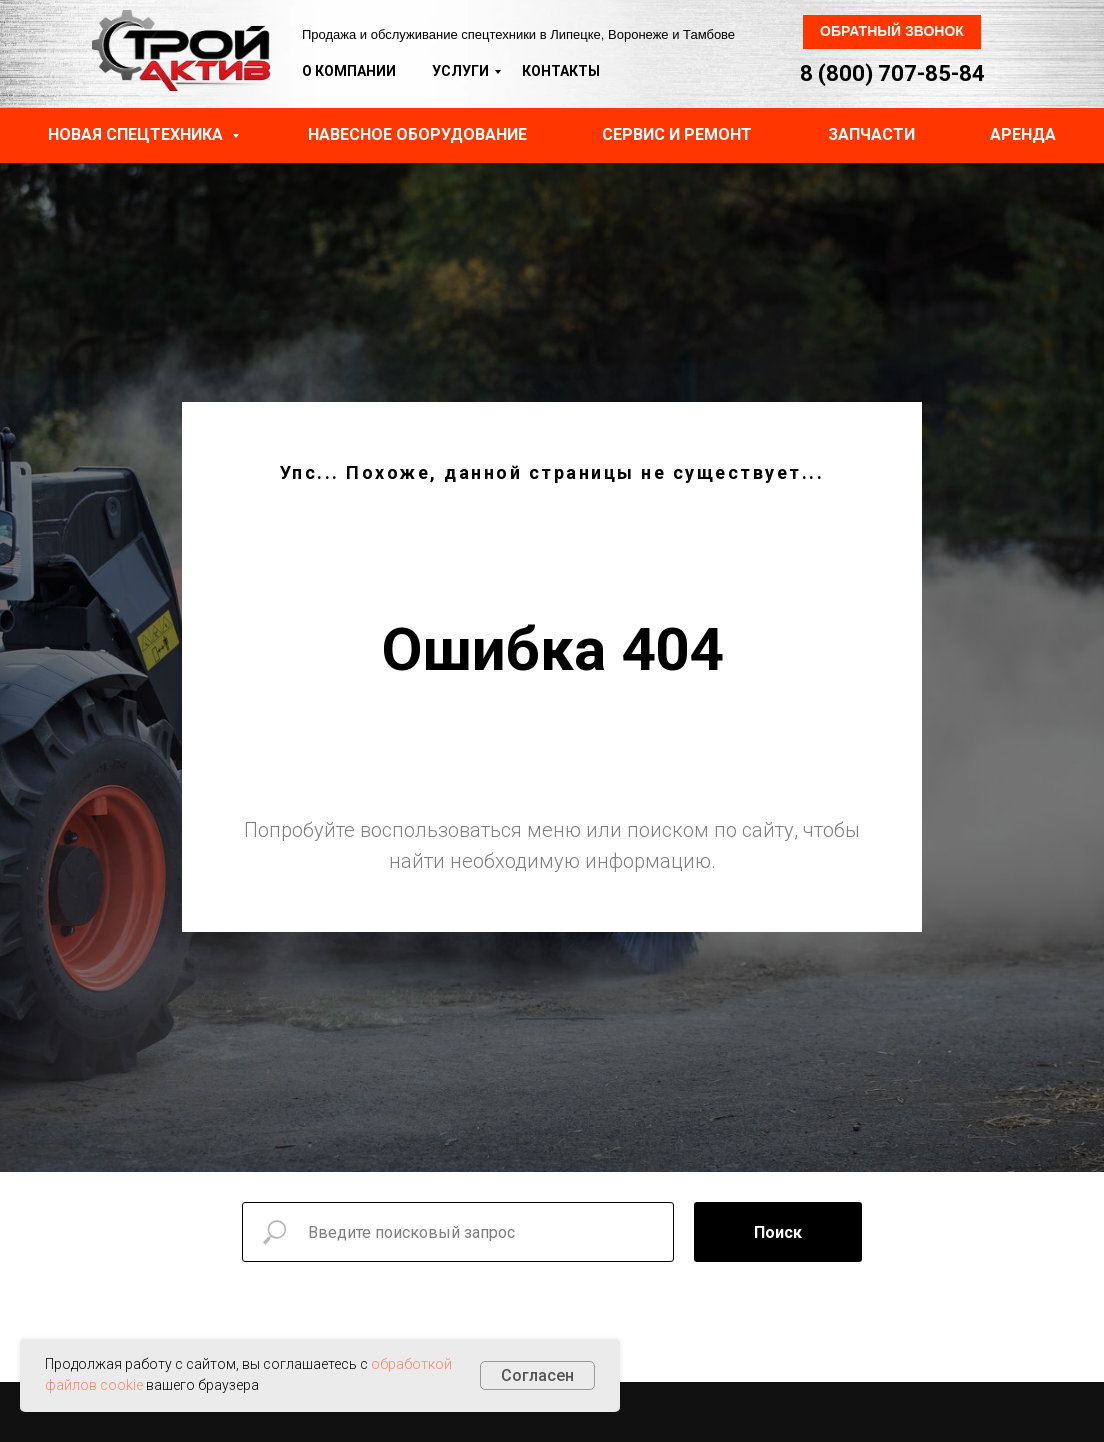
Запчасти (871, 134)
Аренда (1023, 134)
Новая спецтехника (137, 134)
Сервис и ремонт (677, 134)
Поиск (778, 1232)
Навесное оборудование (417, 134)
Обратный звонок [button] (892, 31)
